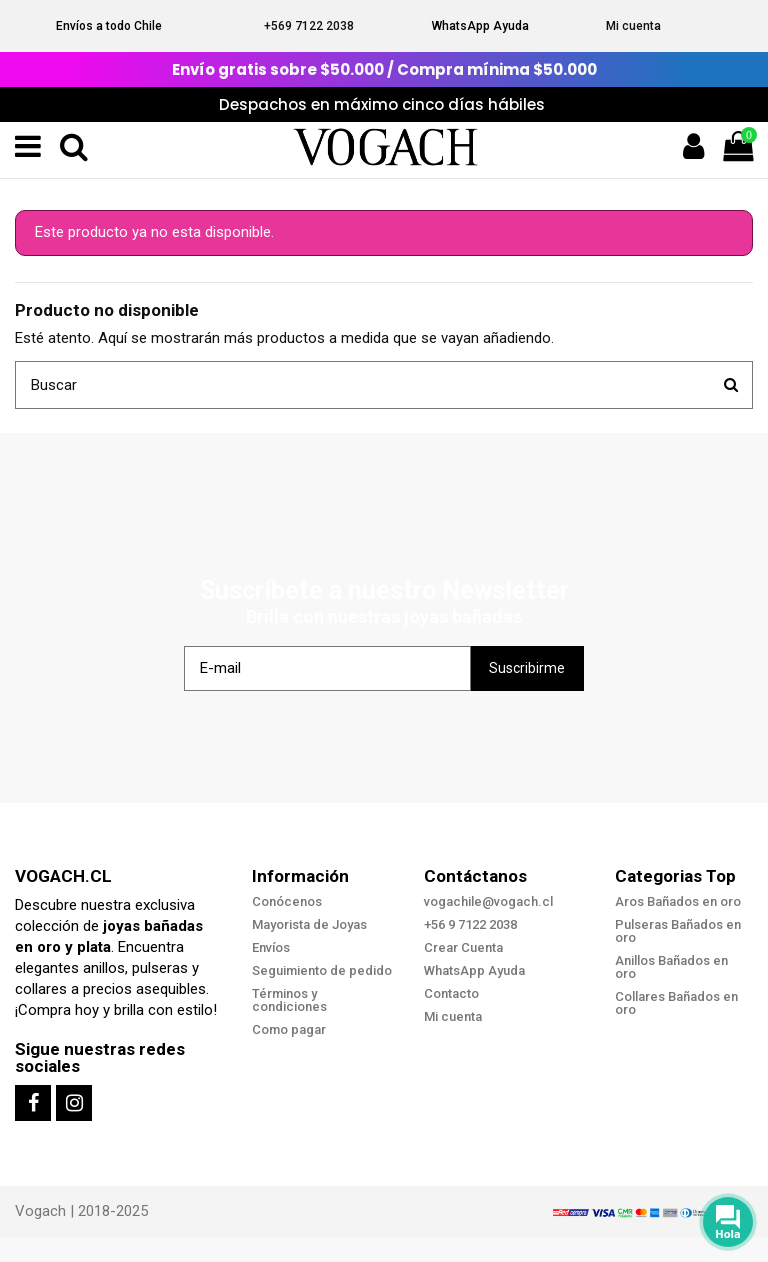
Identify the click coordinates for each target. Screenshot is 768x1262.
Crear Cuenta (463, 947)
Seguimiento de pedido (322, 970)
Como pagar (289, 1029)
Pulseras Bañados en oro (678, 931)
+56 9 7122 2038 (470, 924)
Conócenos (287, 901)
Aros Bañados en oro (678, 901)
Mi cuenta (633, 26)
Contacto (451, 993)
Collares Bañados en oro (676, 1003)
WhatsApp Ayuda (480, 26)
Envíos (271, 947)
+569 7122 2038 (309, 26)
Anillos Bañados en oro (671, 967)
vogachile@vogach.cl (488, 901)
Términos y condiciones (289, 1000)
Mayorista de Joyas (309, 924)
